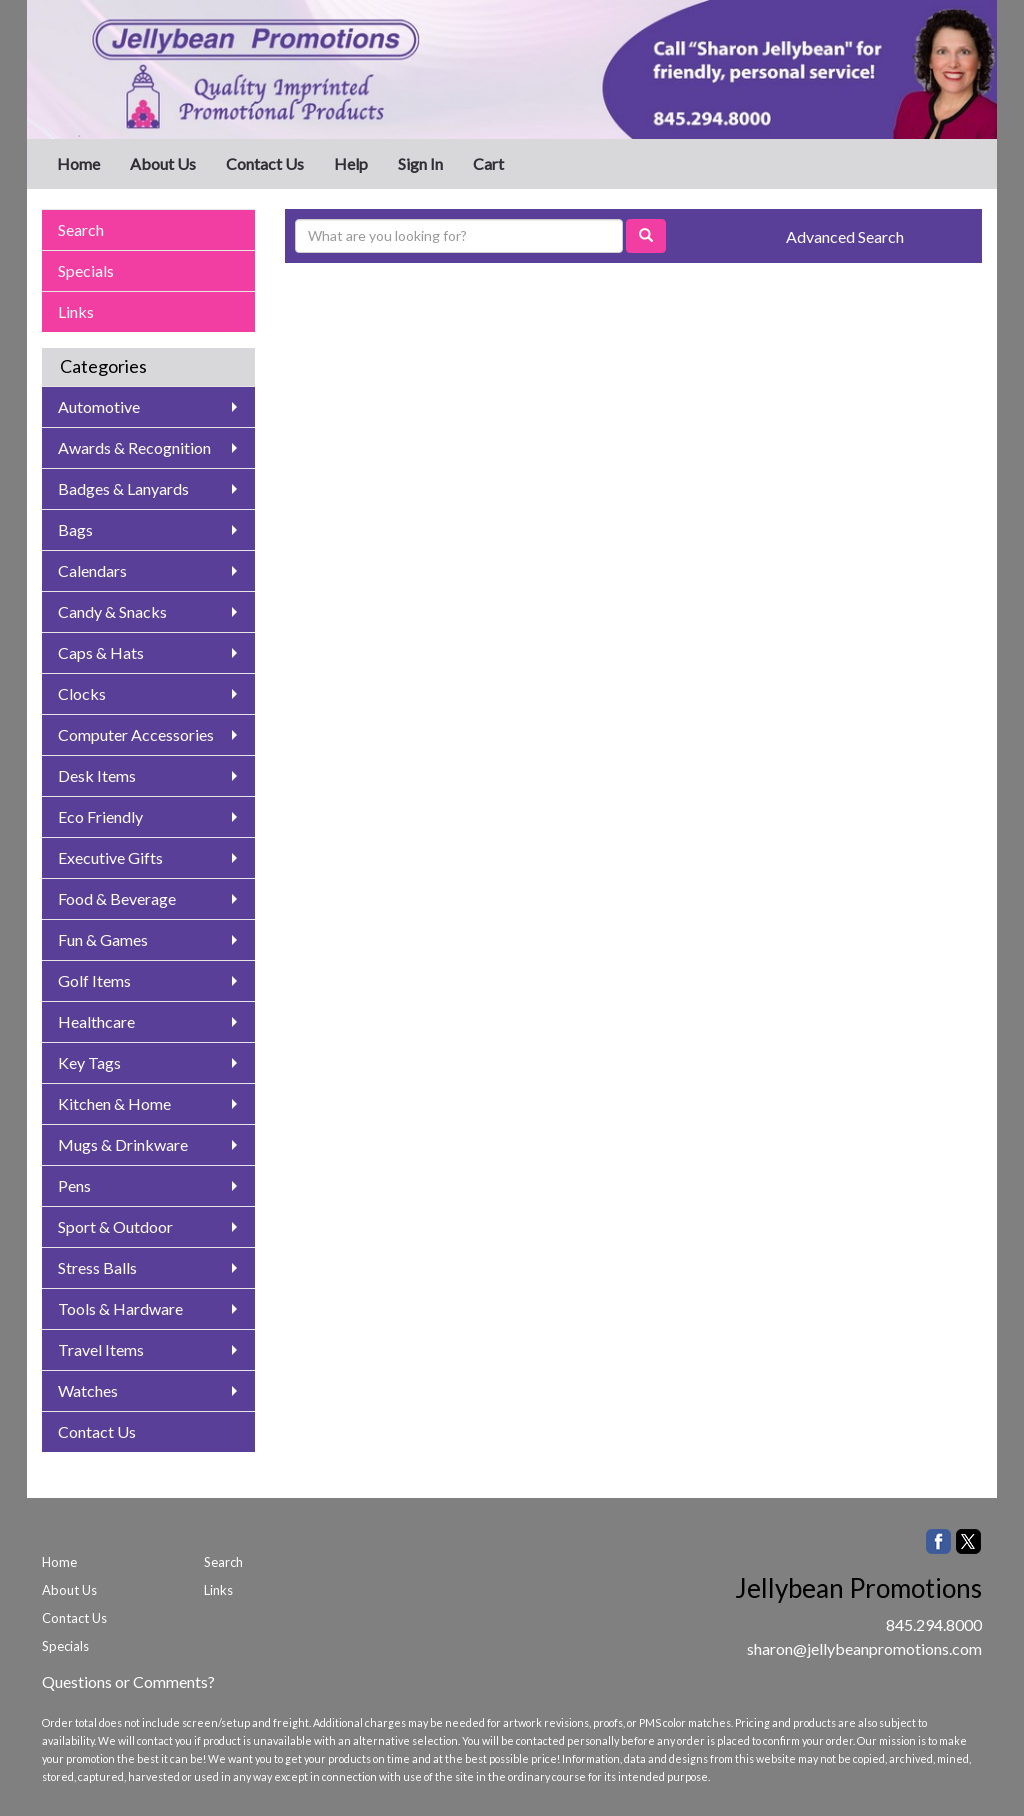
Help (351, 163)
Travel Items (101, 1349)
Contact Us (265, 163)
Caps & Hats (101, 652)
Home (78, 163)
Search (81, 229)
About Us (163, 163)
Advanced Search (845, 236)
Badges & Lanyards (123, 488)
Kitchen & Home (114, 1103)
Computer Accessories (136, 734)
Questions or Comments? (128, 1681)
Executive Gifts (110, 857)
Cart (488, 163)
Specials (86, 270)
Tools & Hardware (120, 1308)
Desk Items (97, 775)
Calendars (92, 570)
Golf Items (94, 980)
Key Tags (89, 1062)
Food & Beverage (117, 898)
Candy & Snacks (112, 611)
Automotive (99, 406)
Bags (75, 529)
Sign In (420, 163)
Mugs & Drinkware (123, 1144)
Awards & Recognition (134, 447)
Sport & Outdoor (115, 1226)
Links (76, 311)
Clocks (82, 693)
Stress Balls (97, 1267)
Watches (88, 1390)
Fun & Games (103, 939)
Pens (74, 1185)
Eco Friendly (100, 816)
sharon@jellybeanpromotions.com (864, 1648)
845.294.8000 (934, 1624)
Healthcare (96, 1021)
